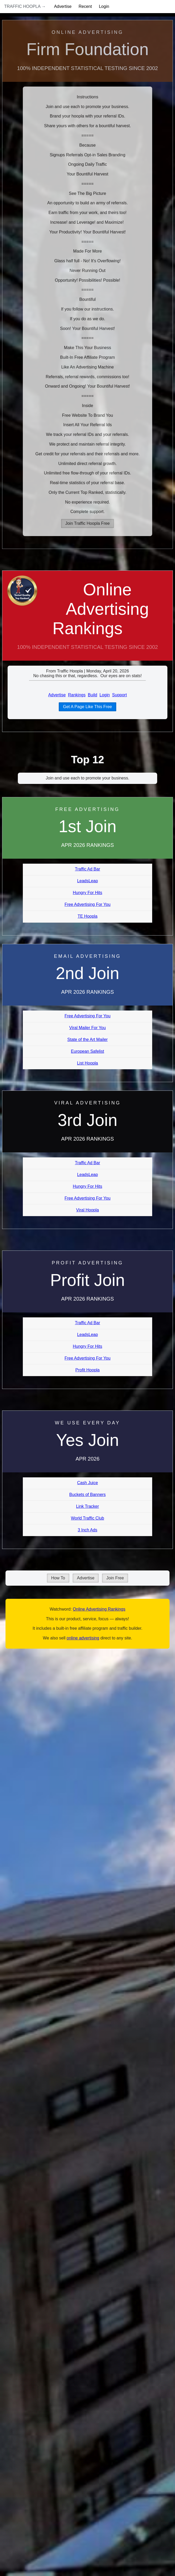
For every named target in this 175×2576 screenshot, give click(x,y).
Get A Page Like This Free (87, 706)
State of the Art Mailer (87, 1039)
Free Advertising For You (87, 904)
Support (119, 695)
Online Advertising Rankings (100, 609)
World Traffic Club (87, 1518)
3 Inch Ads (87, 1530)
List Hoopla (87, 1063)
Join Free (115, 1578)
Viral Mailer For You (87, 1027)
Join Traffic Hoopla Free (87, 523)
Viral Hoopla (87, 1210)
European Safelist (87, 1051)
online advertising (83, 1638)
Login (104, 6)
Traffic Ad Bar (87, 869)
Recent (85, 6)
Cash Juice (87, 1483)
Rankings (77, 695)
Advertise (63, 6)
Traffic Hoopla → (25, 6)
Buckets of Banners (87, 1494)
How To (58, 1578)
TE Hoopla (88, 916)
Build (92, 695)
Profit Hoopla (87, 1370)
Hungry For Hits (87, 892)
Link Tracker (87, 1506)
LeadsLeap (87, 881)
